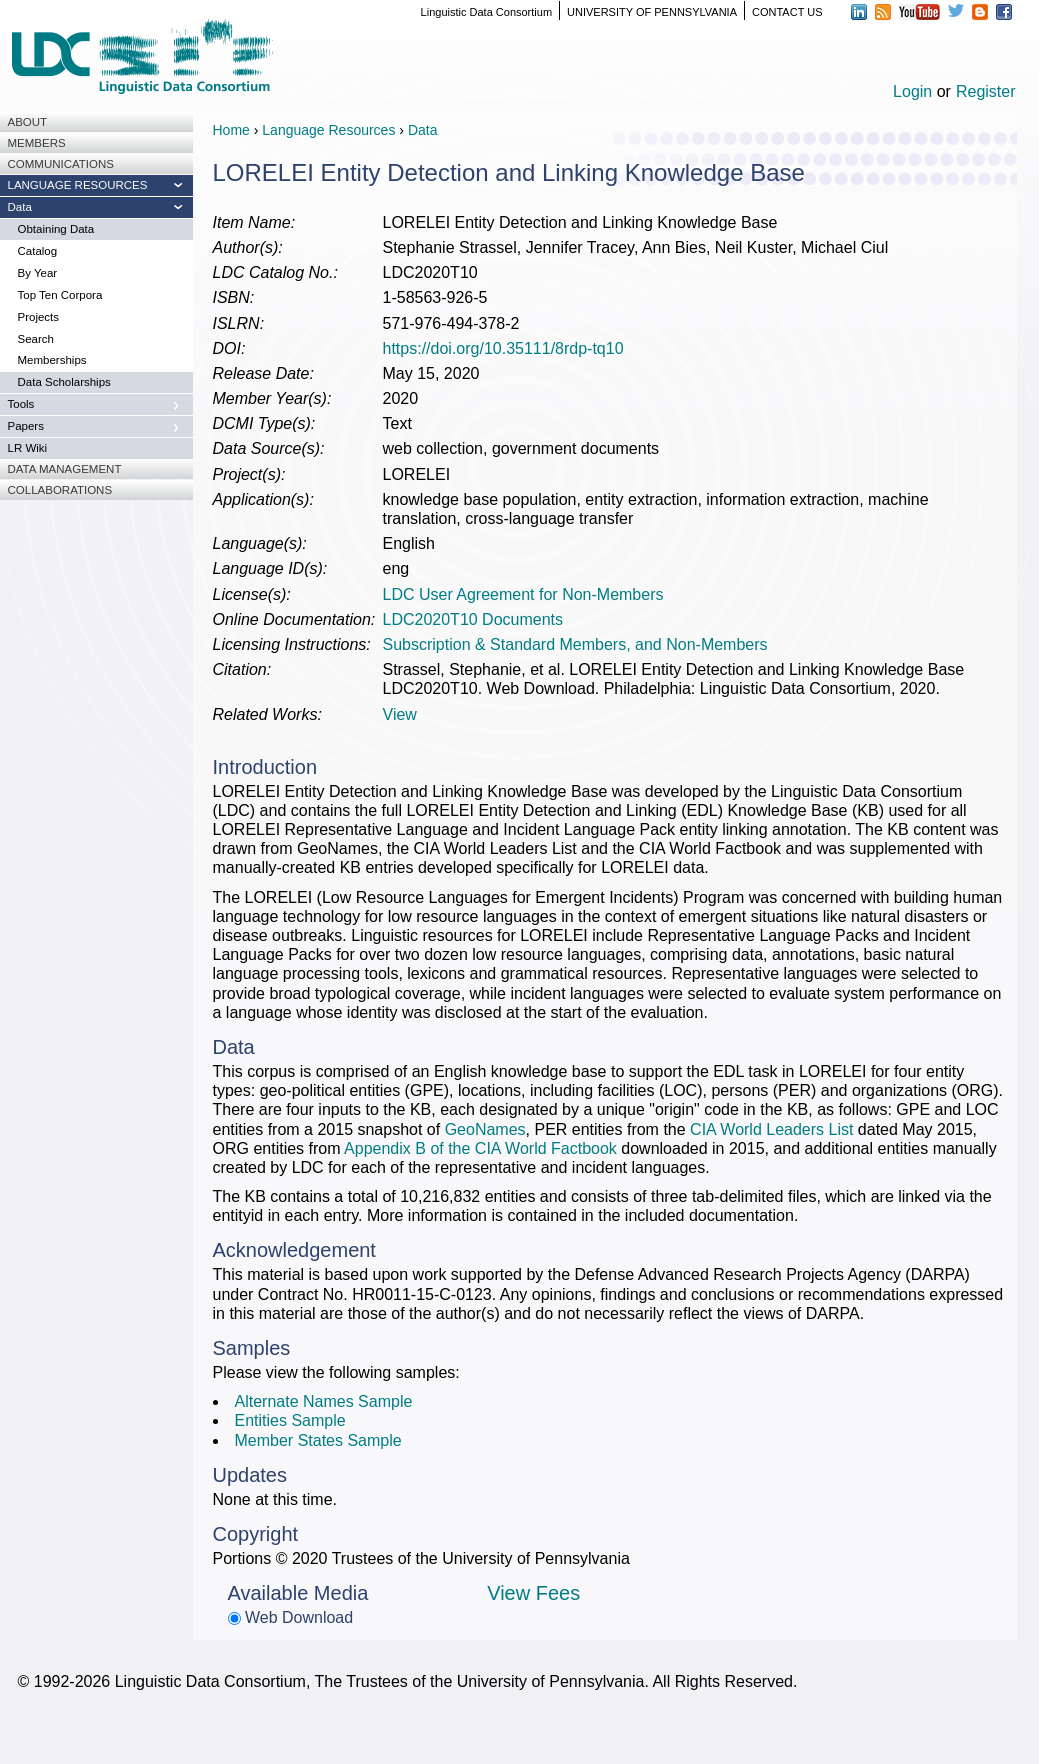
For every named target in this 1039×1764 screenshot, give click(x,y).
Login (912, 91)
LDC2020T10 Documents (473, 619)
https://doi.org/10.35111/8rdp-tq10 (503, 348)
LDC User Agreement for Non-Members (523, 594)
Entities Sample (290, 1420)
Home (231, 130)
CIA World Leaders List (771, 1129)
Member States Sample (318, 1440)
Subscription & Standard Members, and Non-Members (575, 644)
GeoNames (485, 1129)
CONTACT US (787, 12)
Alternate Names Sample (324, 1401)
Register (986, 91)
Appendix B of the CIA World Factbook (480, 1148)
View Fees (533, 1593)
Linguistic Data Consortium (486, 12)
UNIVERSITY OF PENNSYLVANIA (652, 12)
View (400, 714)
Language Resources (328, 130)
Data (423, 130)
